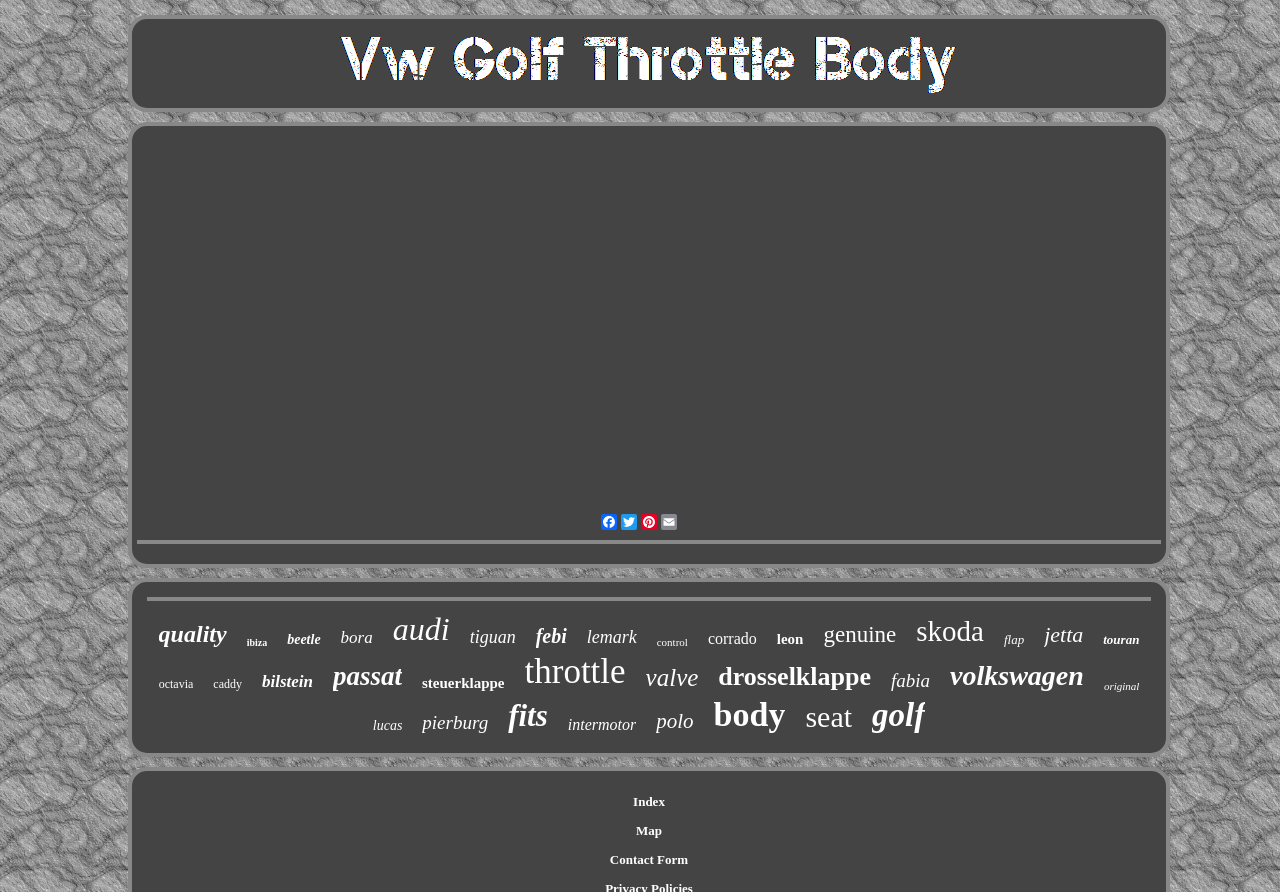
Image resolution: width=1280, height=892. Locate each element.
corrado (732, 638)
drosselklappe (794, 676)
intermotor (602, 724)
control (672, 642)
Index (649, 801)
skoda (950, 631)
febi (551, 636)
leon (790, 639)
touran (1121, 639)
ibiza (257, 642)
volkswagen (1017, 675)
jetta (1063, 634)
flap (1014, 639)
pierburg (455, 722)
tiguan (493, 637)
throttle (575, 671)
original (1121, 686)
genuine (859, 634)
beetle (303, 639)
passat (367, 676)
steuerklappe (463, 683)
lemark (612, 637)
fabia (910, 680)
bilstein (287, 681)
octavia (176, 684)
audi (421, 629)
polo (674, 721)
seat (828, 716)
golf (898, 715)
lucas (388, 725)
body (750, 714)
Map (649, 830)
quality (193, 634)
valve (672, 677)
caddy (227, 684)
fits (528, 715)
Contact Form (649, 859)
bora (357, 637)
